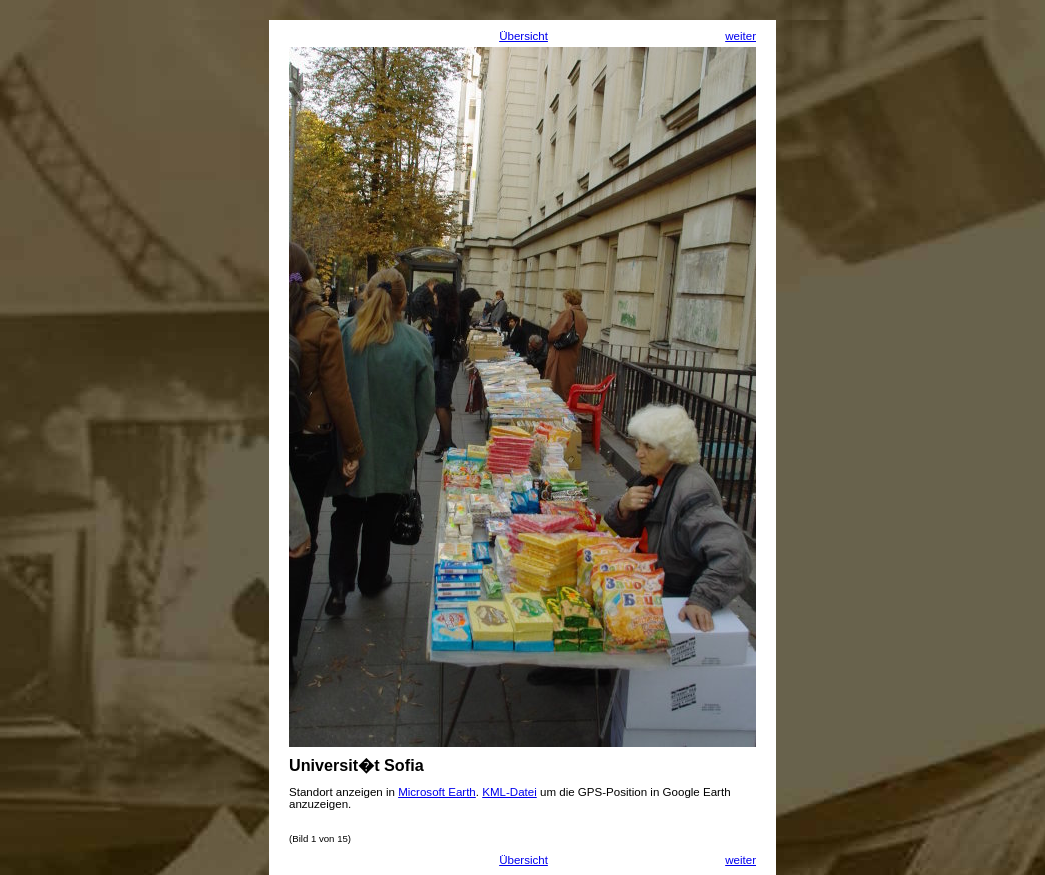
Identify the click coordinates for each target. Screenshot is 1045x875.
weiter (740, 36)
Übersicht (523, 36)
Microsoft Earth (437, 792)
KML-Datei (509, 792)
